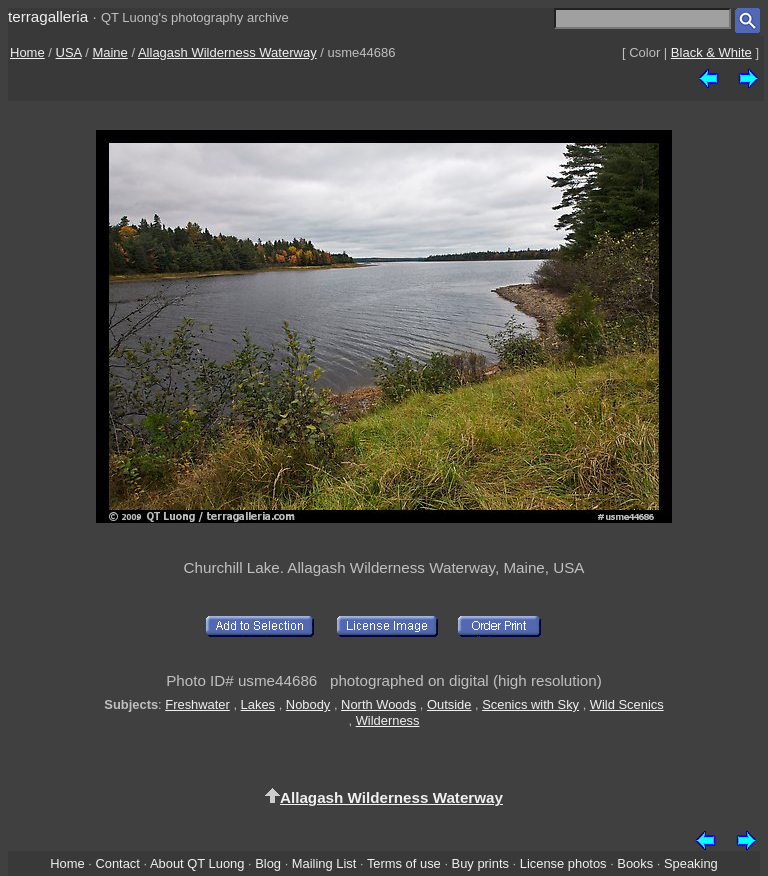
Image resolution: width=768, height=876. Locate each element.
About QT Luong (197, 863)
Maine (109, 52)
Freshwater (197, 704)
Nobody (308, 704)
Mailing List (324, 863)
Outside (449, 704)
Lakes (258, 704)
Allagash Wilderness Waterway (227, 52)
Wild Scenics (627, 704)
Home (27, 52)
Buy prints (480, 863)
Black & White (711, 52)
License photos (563, 863)
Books (635, 863)
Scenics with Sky (530, 704)
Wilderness (388, 720)
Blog (268, 863)
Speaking (691, 863)
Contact (117, 863)
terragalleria (48, 16)
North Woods (378, 704)
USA (69, 52)
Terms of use (404, 863)
